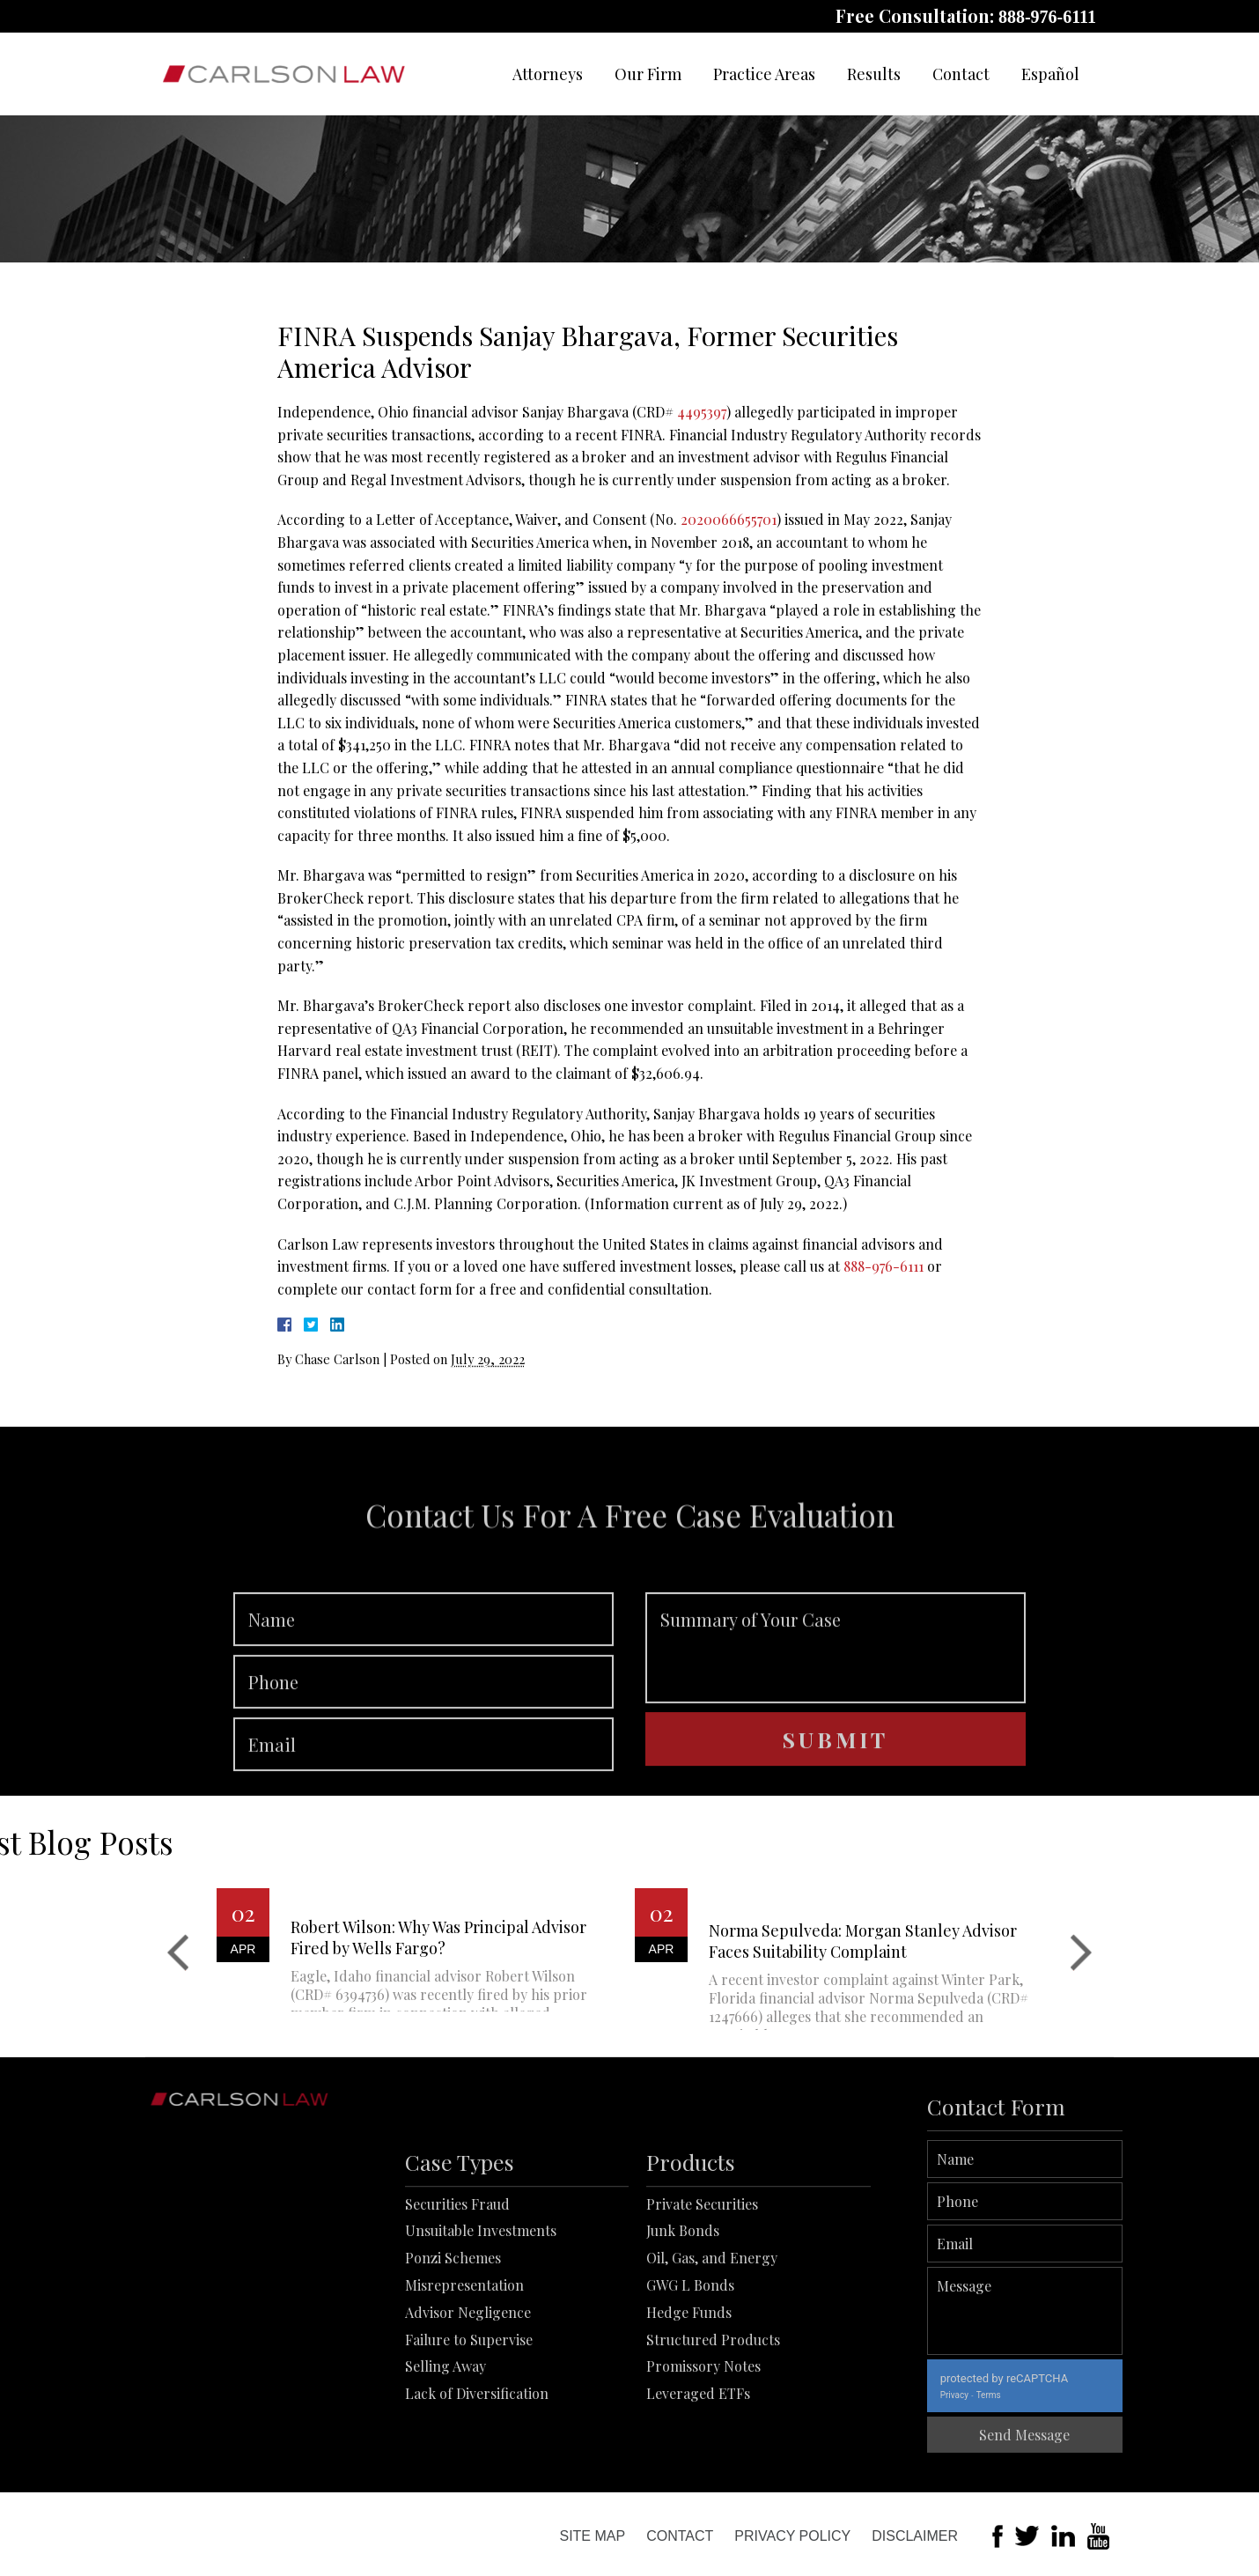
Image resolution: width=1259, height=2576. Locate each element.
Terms (1051, 2395)
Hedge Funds (689, 2403)
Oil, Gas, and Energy (711, 2349)
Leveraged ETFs (698, 2485)
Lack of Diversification (477, 2485)
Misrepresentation (464, 2375)
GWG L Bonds (690, 2375)
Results (874, 74)
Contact (961, 74)
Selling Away (445, 2457)
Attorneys (547, 74)
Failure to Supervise (469, 2430)
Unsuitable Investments (480, 2322)
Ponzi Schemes (453, 2349)
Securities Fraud (457, 2294)
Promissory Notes (703, 2457)
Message (1088, 2311)
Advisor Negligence (468, 2403)
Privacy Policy (792, 2535)
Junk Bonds (682, 2322)
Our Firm (648, 74)
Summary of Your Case (835, 1708)
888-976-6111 (1047, 16)
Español (1050, 74)
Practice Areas (764, 74)
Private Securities (702, 2294)
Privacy (1017, 2395)
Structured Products (713, 2430)
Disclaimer (915, 2535)
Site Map (592, 2535)
